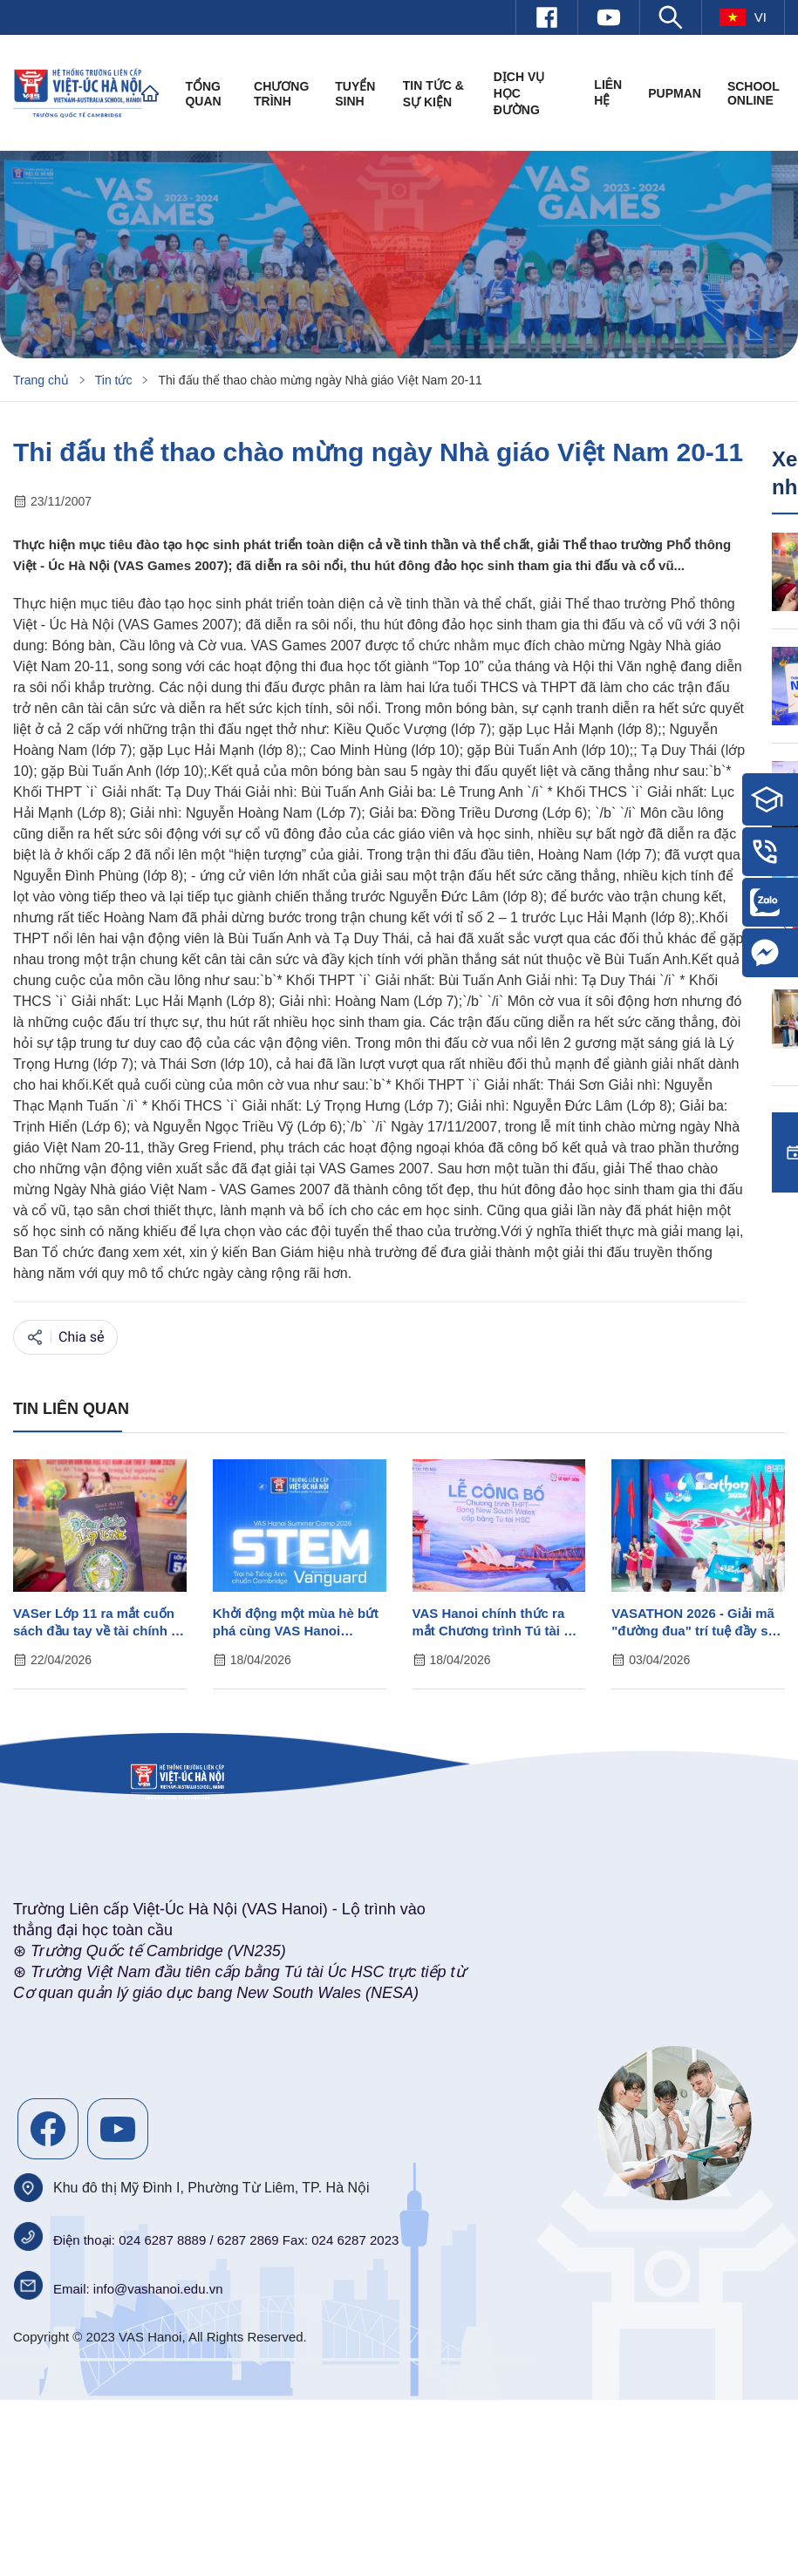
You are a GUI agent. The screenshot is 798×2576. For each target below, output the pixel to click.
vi (743, 17)
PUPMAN (674, 93)
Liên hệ (608, 92)
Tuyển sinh (355, 93)
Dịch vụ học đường (519, 93)
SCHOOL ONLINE (753, 93)
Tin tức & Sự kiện (433, 93)
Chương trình (281, 93)
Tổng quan (203, 93)
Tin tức (114, 380)
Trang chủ (41, 380)
